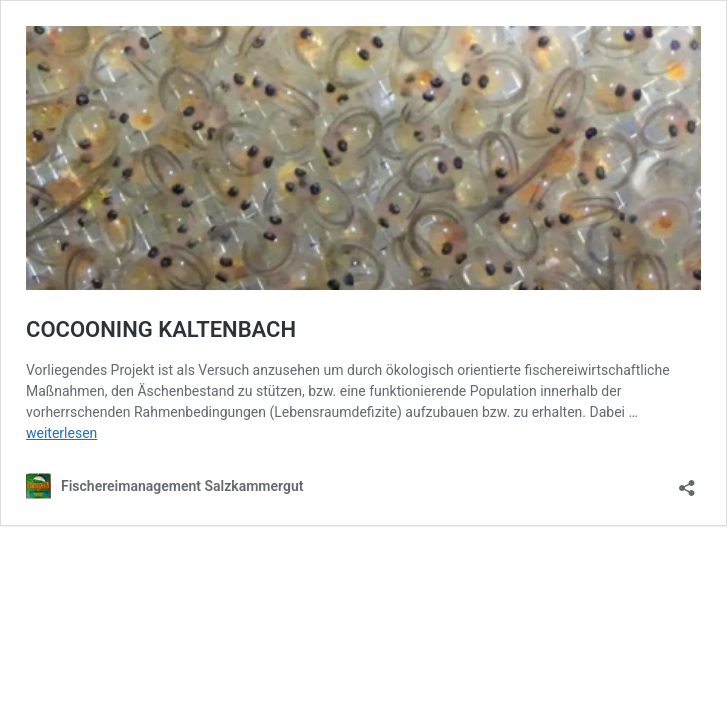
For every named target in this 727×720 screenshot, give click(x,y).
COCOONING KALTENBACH (161, 329)
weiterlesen (61, 433)
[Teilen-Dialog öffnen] (687, 481)
